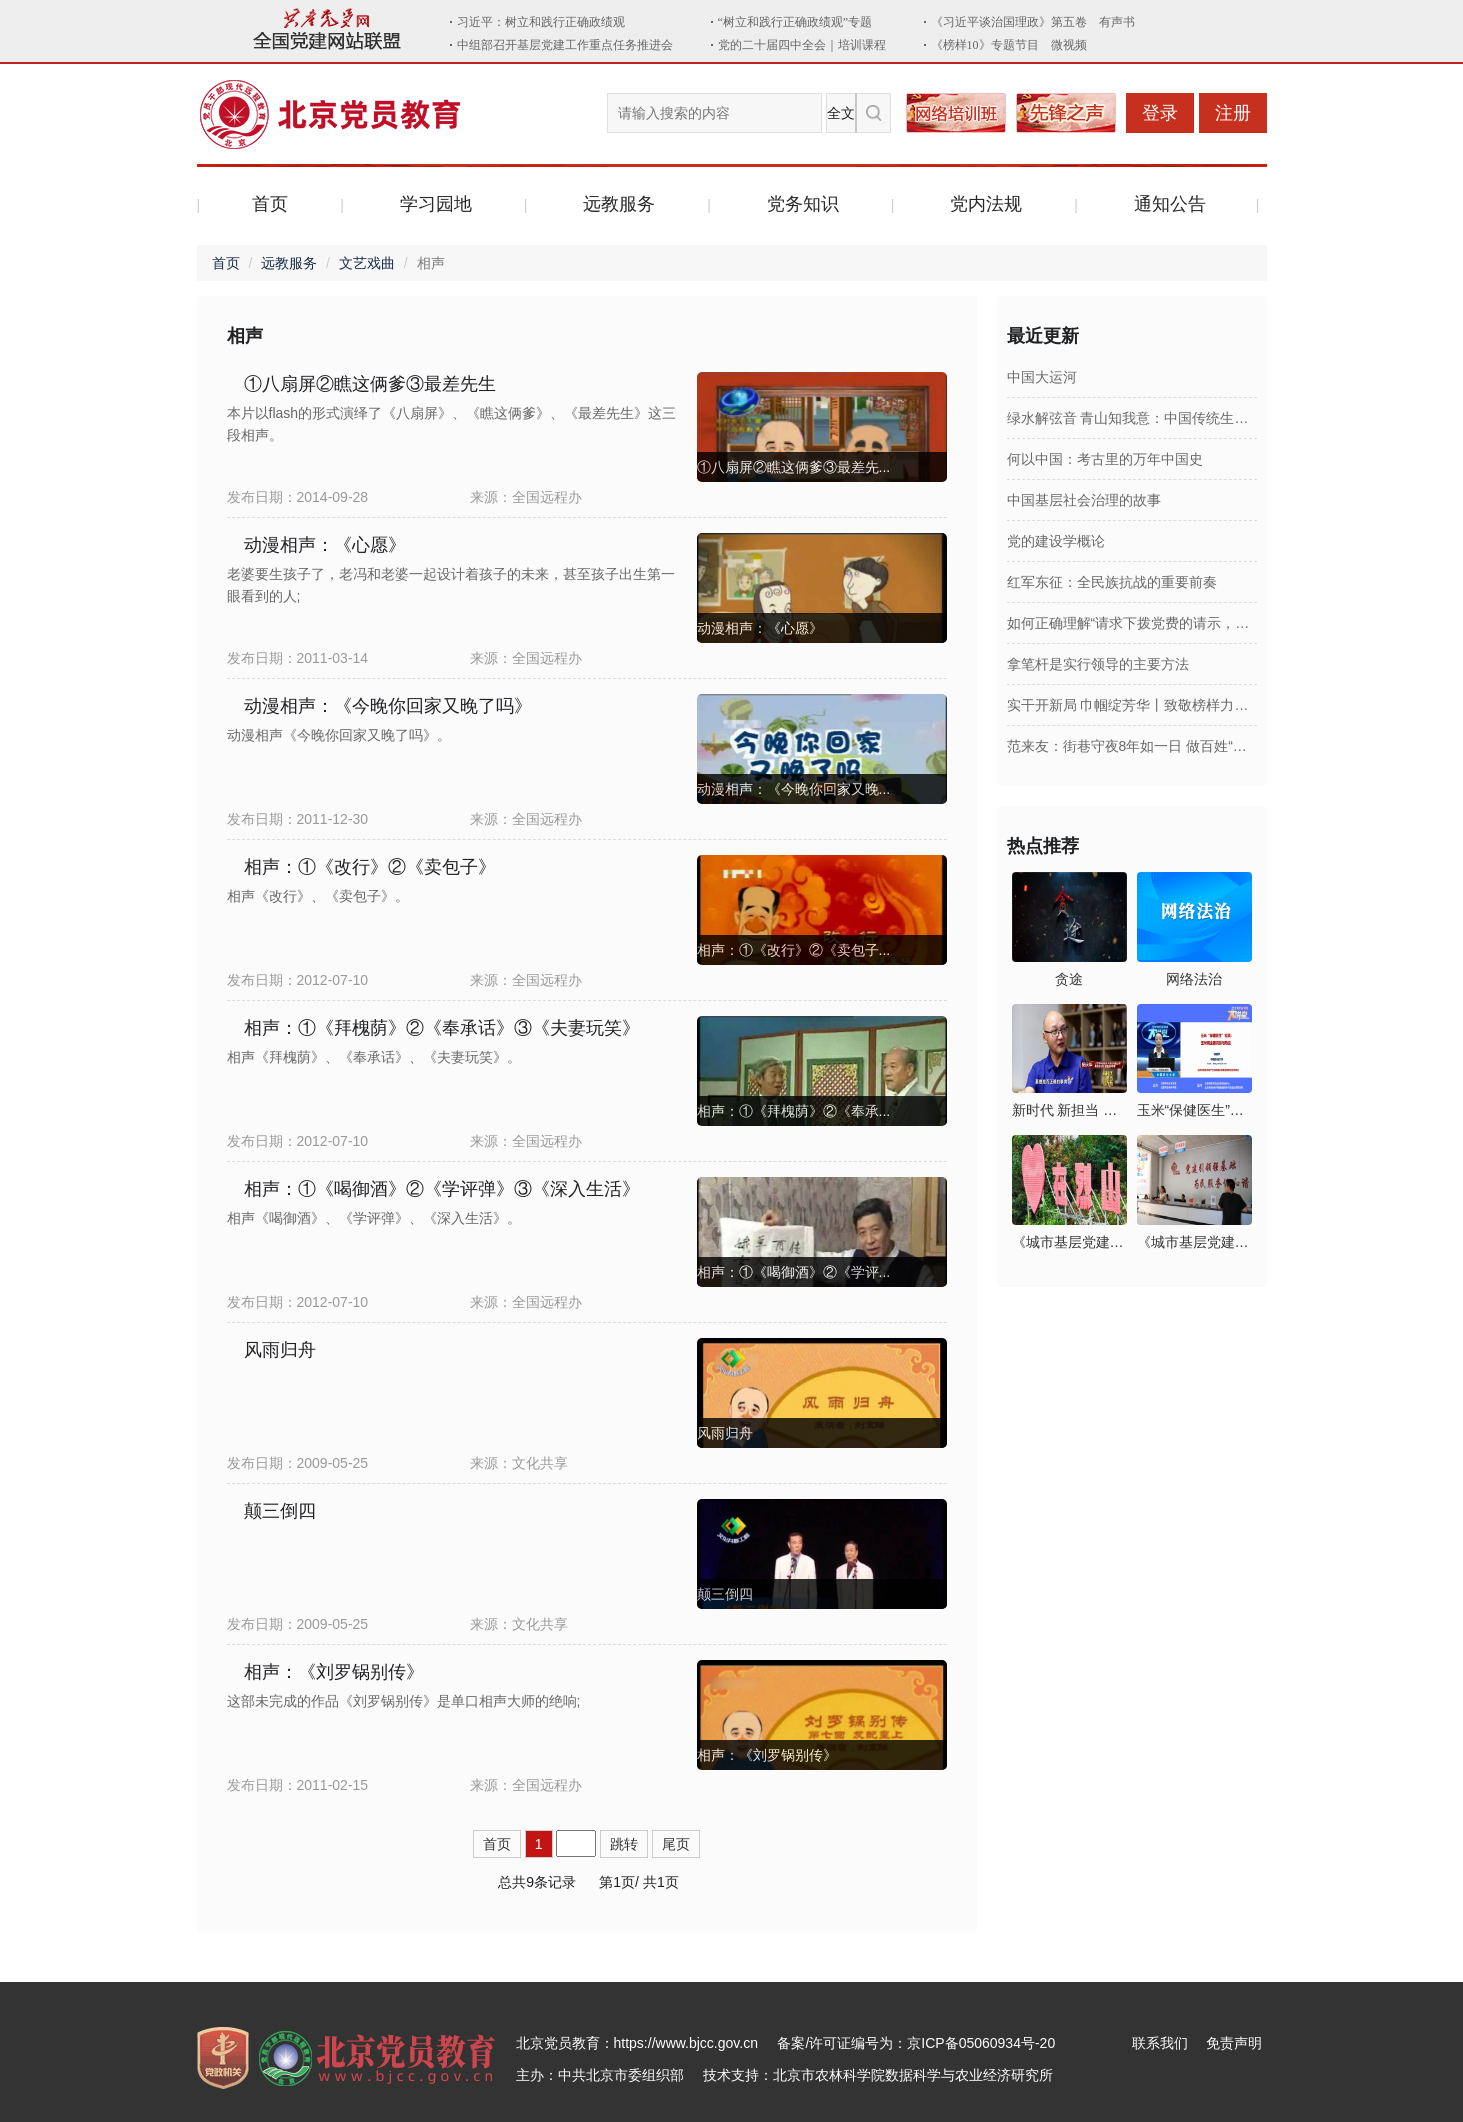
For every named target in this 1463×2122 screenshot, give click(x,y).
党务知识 (803, 204)
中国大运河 (1042, 377)
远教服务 (619, 204)
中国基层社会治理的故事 (1084, 500)
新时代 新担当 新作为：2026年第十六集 (1069, 1110)
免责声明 (1234, 2043)
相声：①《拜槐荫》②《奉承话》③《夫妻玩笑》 (442, 1028)
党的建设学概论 (1056, 541)
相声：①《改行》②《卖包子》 (370, 867)
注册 (1233, 113)
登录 (1160, 113)
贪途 (1069, 979)
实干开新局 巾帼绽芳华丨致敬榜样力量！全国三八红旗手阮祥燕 (1132, 705)
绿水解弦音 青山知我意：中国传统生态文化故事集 (1132, 418)
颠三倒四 (280, 1511)
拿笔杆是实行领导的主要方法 (1098, 664)
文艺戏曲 (367, 263)
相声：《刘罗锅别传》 (334, 1672)
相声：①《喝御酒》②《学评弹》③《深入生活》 (442, 1189)
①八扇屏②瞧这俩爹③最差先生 (370, 384)
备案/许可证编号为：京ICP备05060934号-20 (916, 2043)
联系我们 (1160, 2043)
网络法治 (1194, 979)
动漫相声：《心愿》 (325, 545)
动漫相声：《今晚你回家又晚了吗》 (388, 706)
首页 (270, 204)
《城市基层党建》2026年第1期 (1194, 1242)
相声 (245, 336)
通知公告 (1170, 204)
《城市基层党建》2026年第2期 (1069, 1242)
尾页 (676, 1844)
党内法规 (986, 204)
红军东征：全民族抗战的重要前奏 (1112, 582)
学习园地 (436, 204)
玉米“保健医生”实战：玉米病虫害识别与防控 (1194, 1110)
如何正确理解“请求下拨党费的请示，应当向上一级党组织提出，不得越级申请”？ (1132, 623)
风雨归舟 (280, 1350)
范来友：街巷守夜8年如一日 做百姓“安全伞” (1132, 746)
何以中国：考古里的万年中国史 (1105, 459)
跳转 (624, 1844)
